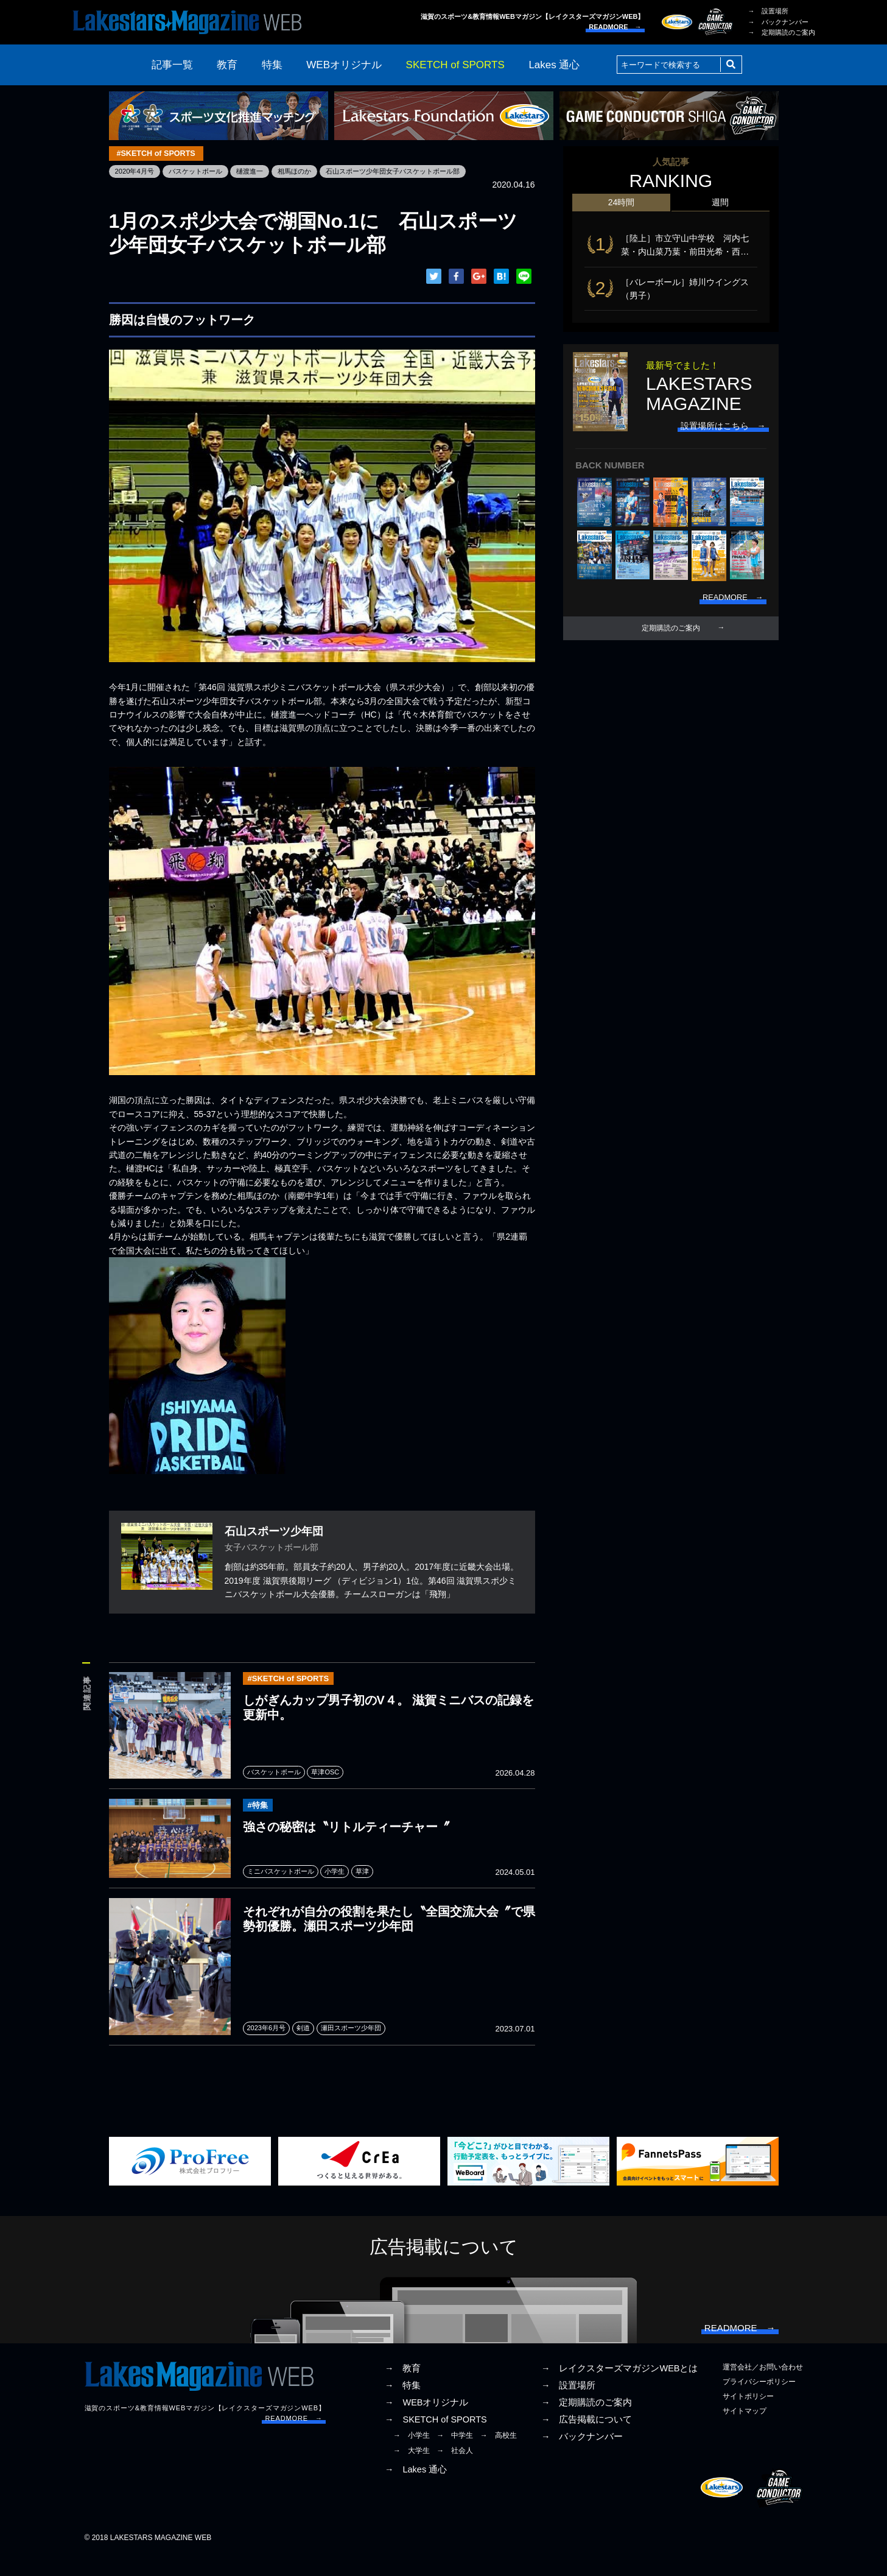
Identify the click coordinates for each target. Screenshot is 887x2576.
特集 (272, 65)
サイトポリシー (748, 2417)
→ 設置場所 (768, 11)
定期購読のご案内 (671, 636)
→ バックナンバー (778, 22)
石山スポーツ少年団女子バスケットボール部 (412, 172)
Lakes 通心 (554, 65)
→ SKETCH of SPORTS (436, 2440)
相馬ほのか (307, 172)
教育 (227, 65)
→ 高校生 (498, 2456)
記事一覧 (172, 65)
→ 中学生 (454, 2456)
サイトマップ (744, 2431)
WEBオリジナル (344, 65)
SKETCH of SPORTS (455, 65)
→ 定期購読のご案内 (781, 32)
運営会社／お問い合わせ (763, 2387)
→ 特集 (403, 2405)
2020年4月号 (136, 172)
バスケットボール (201, 172)
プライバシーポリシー (759, 2402)
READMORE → (615, 26)
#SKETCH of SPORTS (159, 153)
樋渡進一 (259, 172)
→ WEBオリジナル (427, 2423)
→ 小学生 (411, 2456)
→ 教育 (403, 2388)
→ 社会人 (454, 2470)
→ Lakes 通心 (416, 2489)
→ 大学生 (411, 2470)
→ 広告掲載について (587, 2440)
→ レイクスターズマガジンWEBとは (619, 2388)
